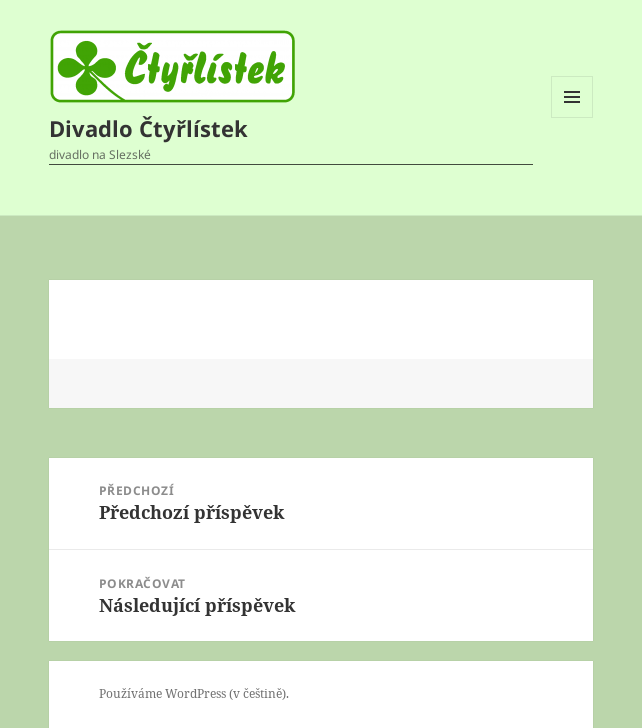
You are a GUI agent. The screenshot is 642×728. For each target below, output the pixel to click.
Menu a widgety (572, 117)
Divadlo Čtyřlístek (148, 128)
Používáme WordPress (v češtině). (194, 693)
